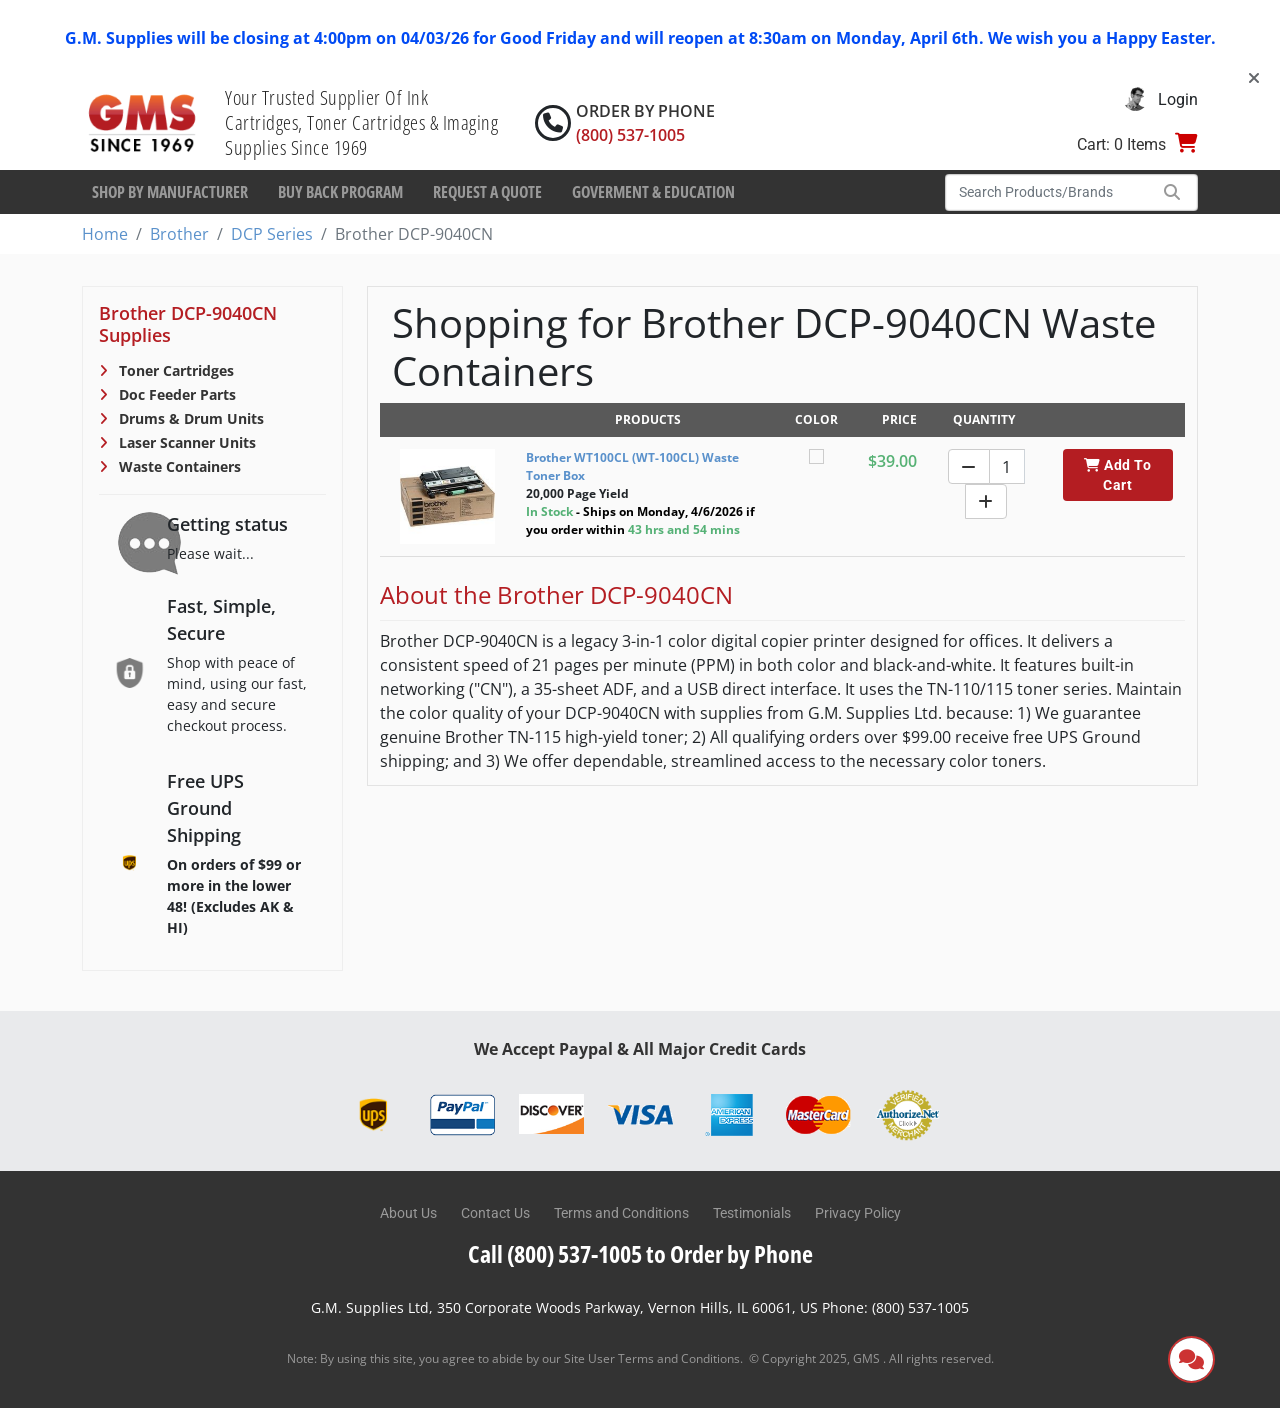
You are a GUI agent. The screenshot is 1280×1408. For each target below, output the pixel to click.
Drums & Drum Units (189, 418)
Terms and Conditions (621, 1213)
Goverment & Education (653, 192)
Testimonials (752, 1213)
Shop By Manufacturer (170, 192)
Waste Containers (178, 466)
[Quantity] (1007, 466)
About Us (408, 1213)
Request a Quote (487, 192)
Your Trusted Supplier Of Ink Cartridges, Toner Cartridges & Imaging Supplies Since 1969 (361, 122)
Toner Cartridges (174, 370)
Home (105, 234)
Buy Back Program (340, 192)
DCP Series (272, 234)
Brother (179, 234)
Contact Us (495, 1213)
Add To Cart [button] (1117, 475)
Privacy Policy (858, 1213)
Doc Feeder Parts (175, 394)
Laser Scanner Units (185, 442)
